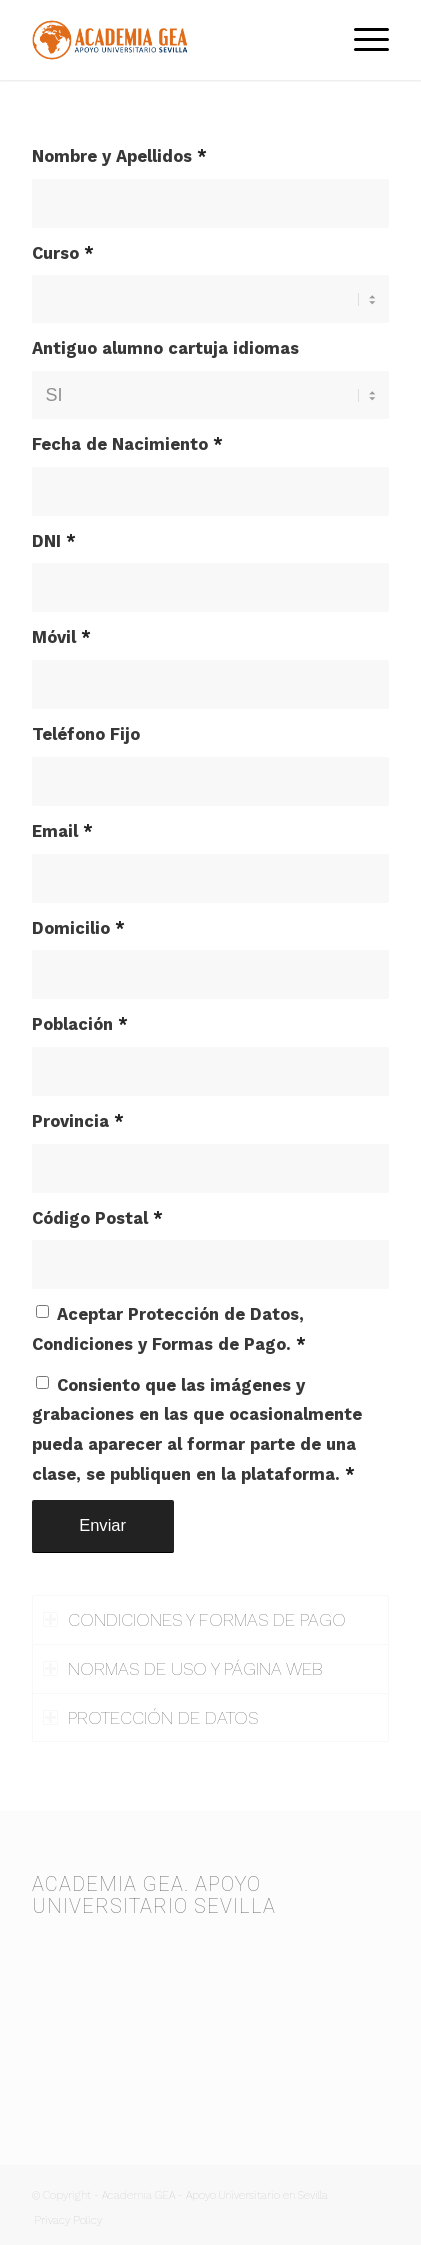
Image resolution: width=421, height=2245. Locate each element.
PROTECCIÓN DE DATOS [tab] (150, 1717)
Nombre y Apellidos (119, 156)
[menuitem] (361, 40)
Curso (63, 253)
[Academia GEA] (175, 40)
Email (62, 831)
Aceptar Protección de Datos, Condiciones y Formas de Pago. (169, 1329)
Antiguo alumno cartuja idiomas (165, 348)
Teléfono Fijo (86, 734)
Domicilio (78, 928)
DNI (54, 541)
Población (80, 1024)
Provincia (78, 1121)
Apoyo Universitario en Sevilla (257, 2195)
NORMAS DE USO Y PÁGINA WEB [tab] (183, 1668)
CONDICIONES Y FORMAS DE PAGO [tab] (194, 1619)
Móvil (61, 637)
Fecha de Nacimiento (127, 444)
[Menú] (361, 40)
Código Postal (97, 1218)
